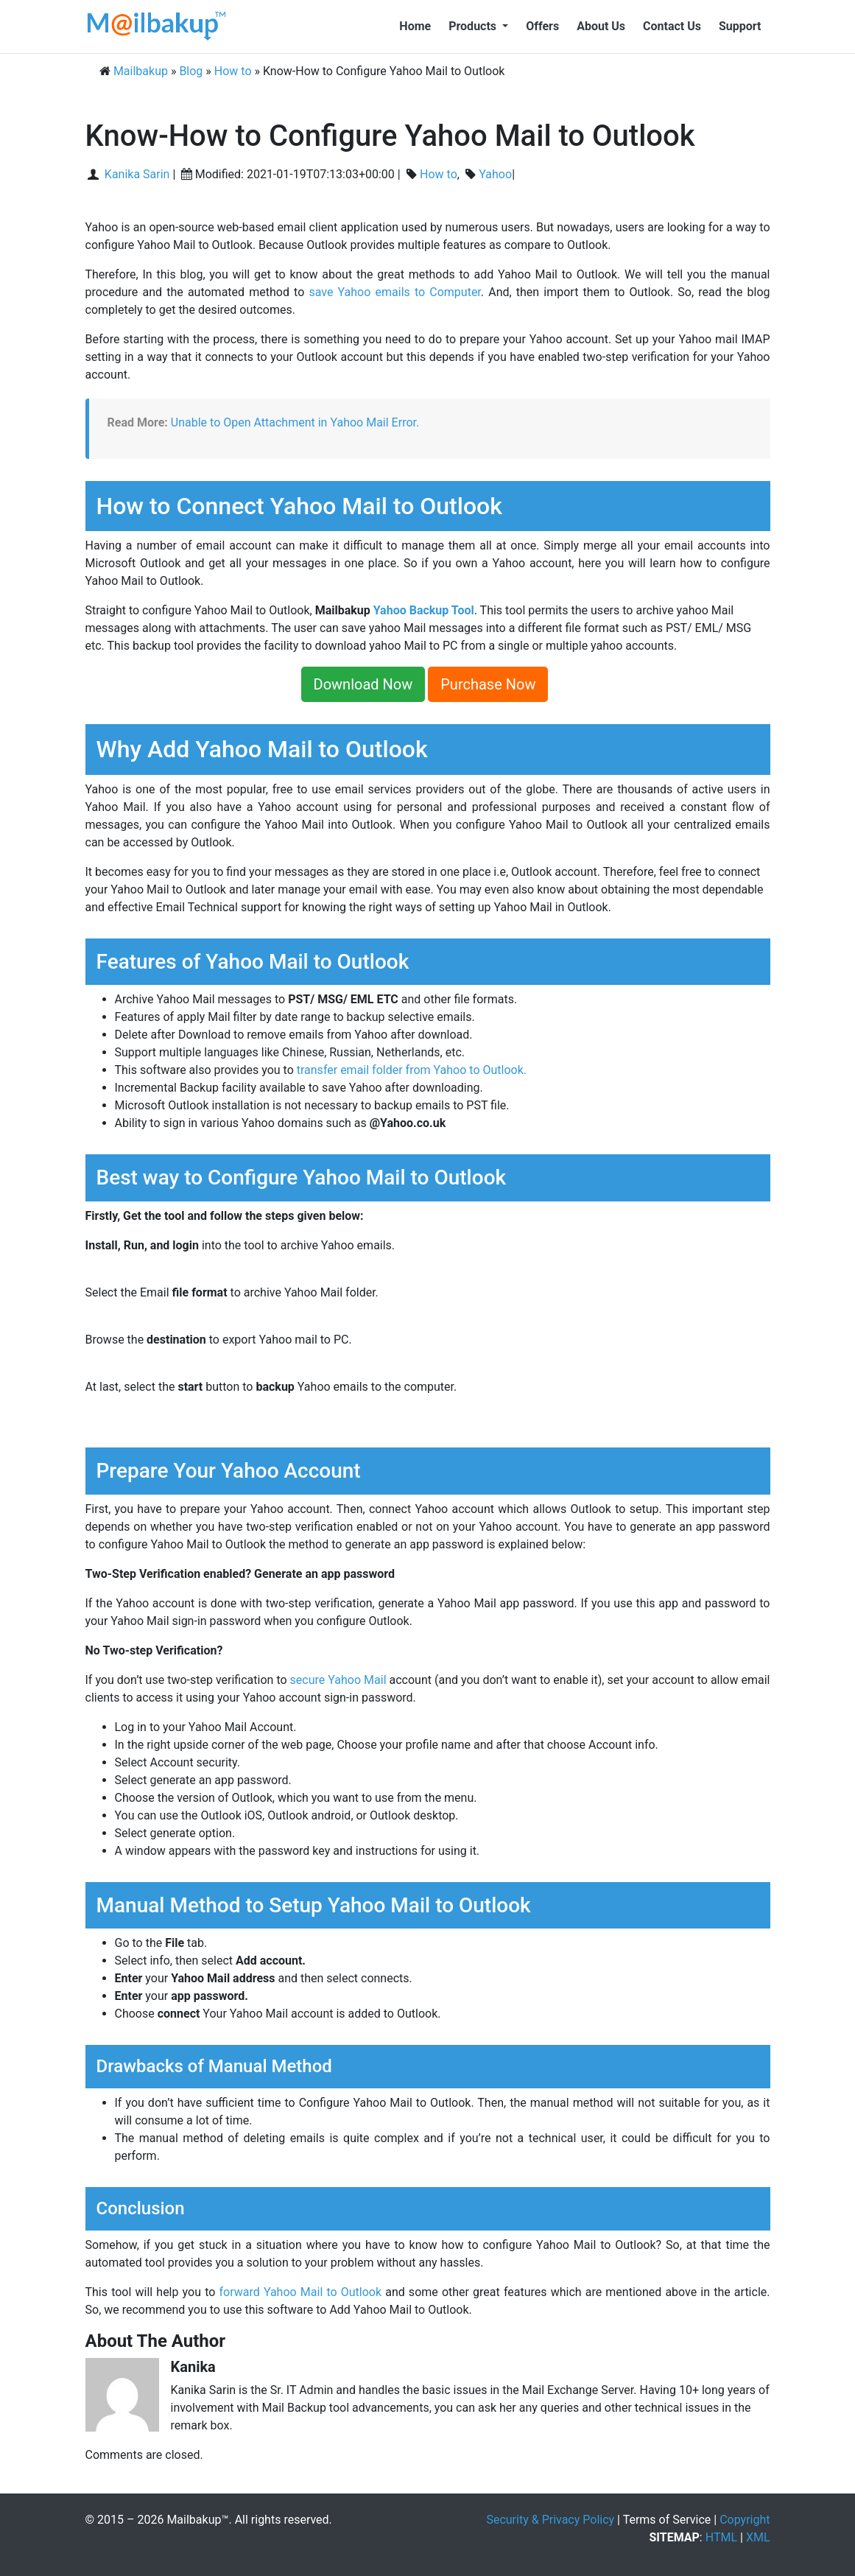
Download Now (363, 684)
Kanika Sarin (136, 174)
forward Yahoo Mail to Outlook (300, 2292)
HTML (721, 2537)
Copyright (744, 2520)
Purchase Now (487, 684)
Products (473, 26)
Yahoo (495, 174)
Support (740, 26)
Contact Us (672, 26)
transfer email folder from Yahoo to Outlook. (412, 1070)
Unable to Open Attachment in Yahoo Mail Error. (295, 422)
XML (758, 2537)
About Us (601, 26)
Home (415, 26)
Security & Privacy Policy (550, 2520)
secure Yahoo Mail (338, 1680)
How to (438, 174)
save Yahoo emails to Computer (394, 292)
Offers (542, 26)
